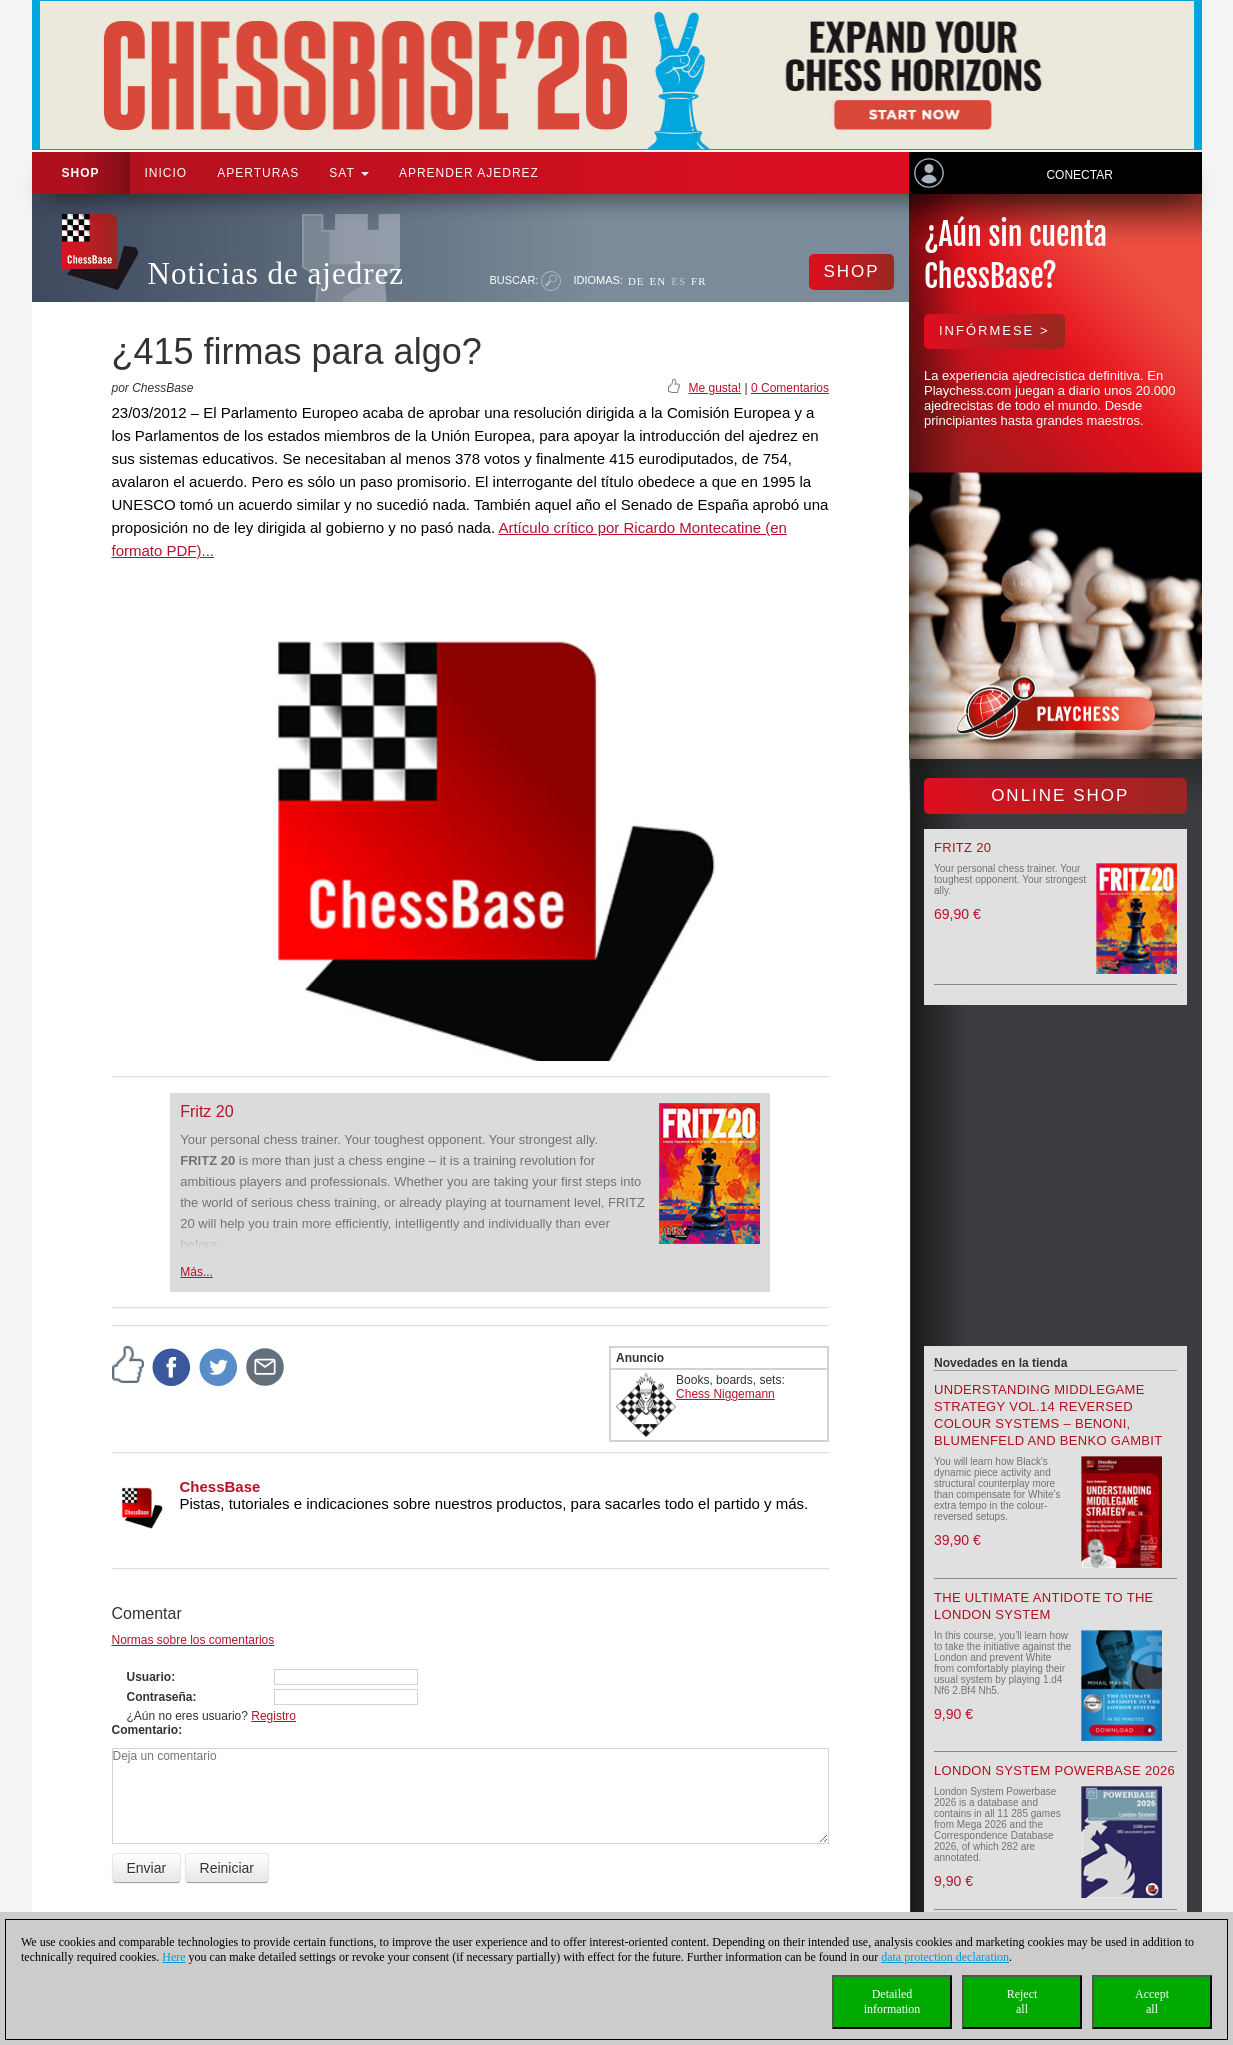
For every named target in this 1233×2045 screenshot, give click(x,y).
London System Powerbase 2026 (1054, 1770)
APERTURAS (258, 173)
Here (173, 1957)
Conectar (1079, 175)
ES (678, 281)
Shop (81, 173)
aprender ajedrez (469, 173)
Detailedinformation (892, 2001)
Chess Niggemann (725, 1394)
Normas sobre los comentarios (193, 1640)
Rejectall (1022, 2001)
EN (658, 281)
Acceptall (1152, 2001)
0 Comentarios (790, 388)
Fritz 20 (206, 1111)
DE (636, 281)
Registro (273, 1716)
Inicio (166, 173)
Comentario (145, 1730)
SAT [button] (349, 173)
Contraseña (160, 1697)
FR (698, 281)
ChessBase (220, 1486)
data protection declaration (945, 1957)
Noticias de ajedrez (276, 273)
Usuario (149, 1677)
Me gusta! (714, 388)
